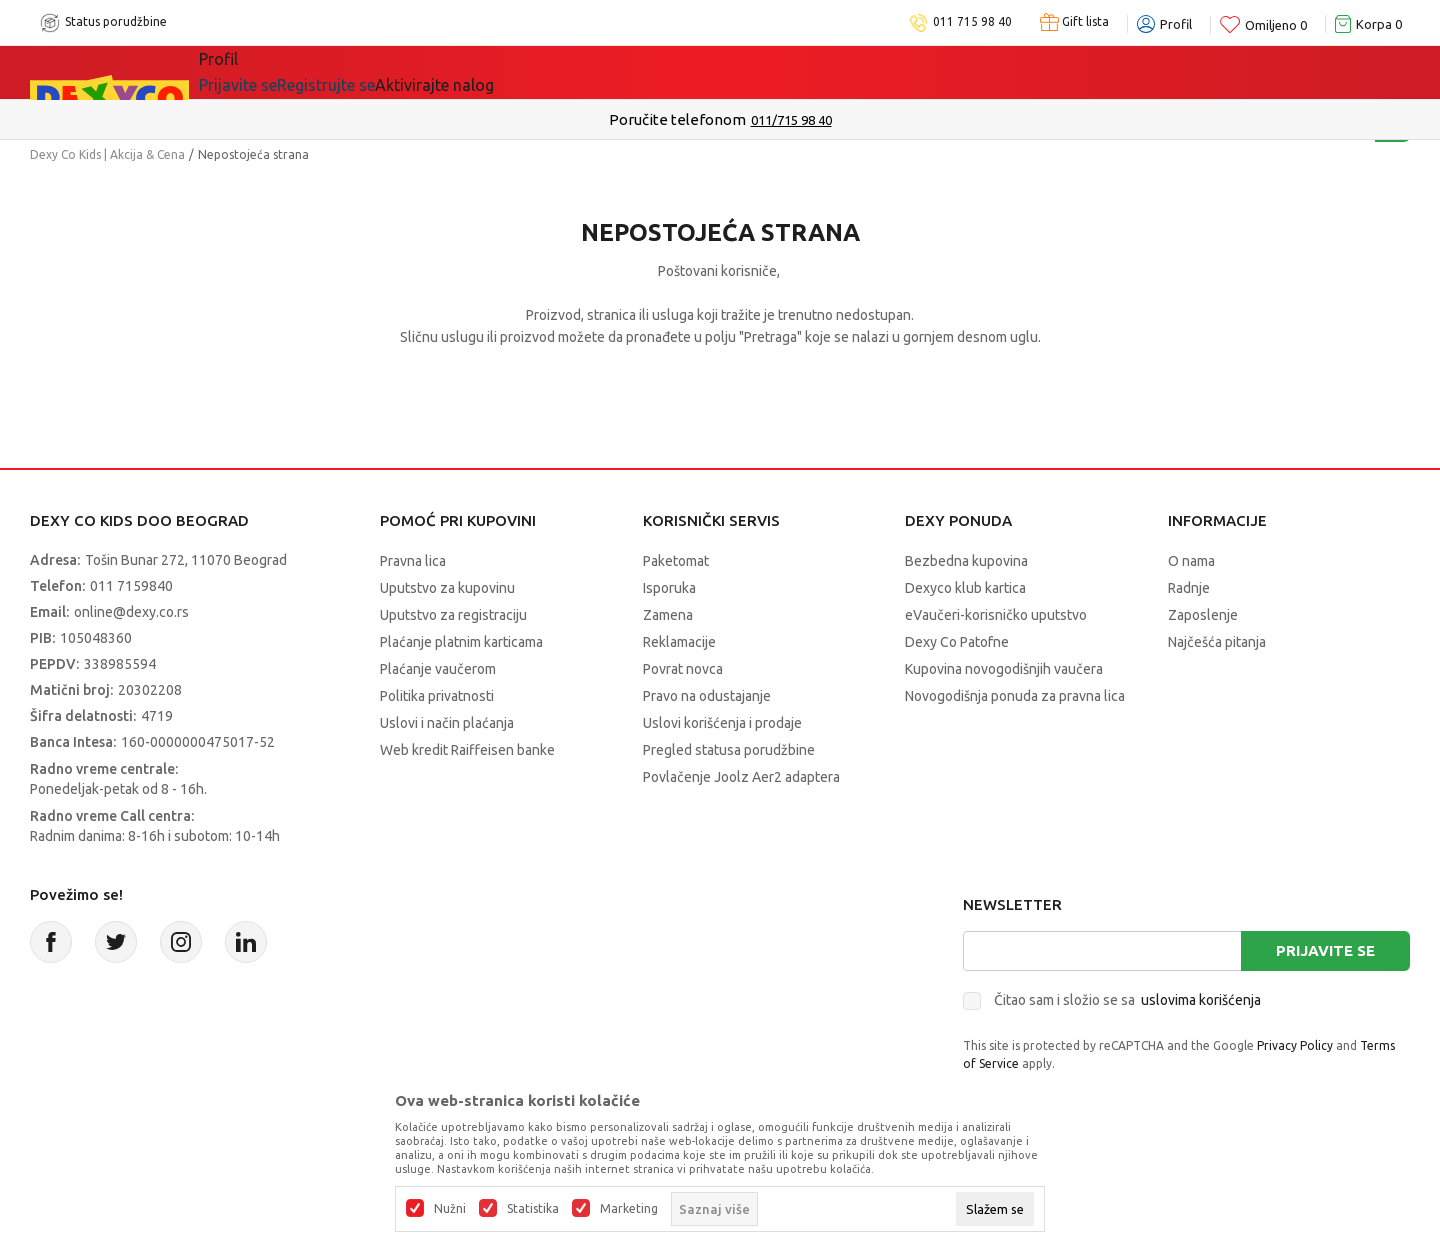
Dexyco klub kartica (965, 588)
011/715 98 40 (791, 120)
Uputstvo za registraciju (453, 615)
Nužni (450, 1209)
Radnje (1189, 588)
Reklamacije (679, 642)
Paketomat (676, 561)
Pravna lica (413, 561)
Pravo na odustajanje (707, 696)
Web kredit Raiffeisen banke (467, 750)
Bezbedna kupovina (966, 561)
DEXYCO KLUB (706, 72)
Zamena (668, 615)
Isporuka (669, 588)
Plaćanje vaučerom (438, 669)
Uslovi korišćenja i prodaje (722, 723)
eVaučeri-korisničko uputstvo (996, 615)
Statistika (533, 1209)
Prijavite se (1325, 950)
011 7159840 (131, 586)
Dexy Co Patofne (957, 642)
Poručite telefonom (677, 119)
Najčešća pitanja (1217, 642)
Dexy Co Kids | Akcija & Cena (107, 154)
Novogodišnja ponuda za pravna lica (1015, 696)
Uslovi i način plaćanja (447, 723)
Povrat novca (683, 669)
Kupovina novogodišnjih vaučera (1004, 669)
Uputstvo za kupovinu (447, 588)
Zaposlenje (1203, 615)
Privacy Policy (1295, 1045)
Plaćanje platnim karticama (461, 642)
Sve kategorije (280, 72)
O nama (1191, 561)
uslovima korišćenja (1201, 1000)
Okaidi (835, 72)
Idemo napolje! (537, 72)
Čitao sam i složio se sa (1127, 1000)
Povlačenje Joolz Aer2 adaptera (741, 777)
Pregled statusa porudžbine (729, 750)
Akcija (404, 72)
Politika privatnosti (437, 696)
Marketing (629, 1209)
